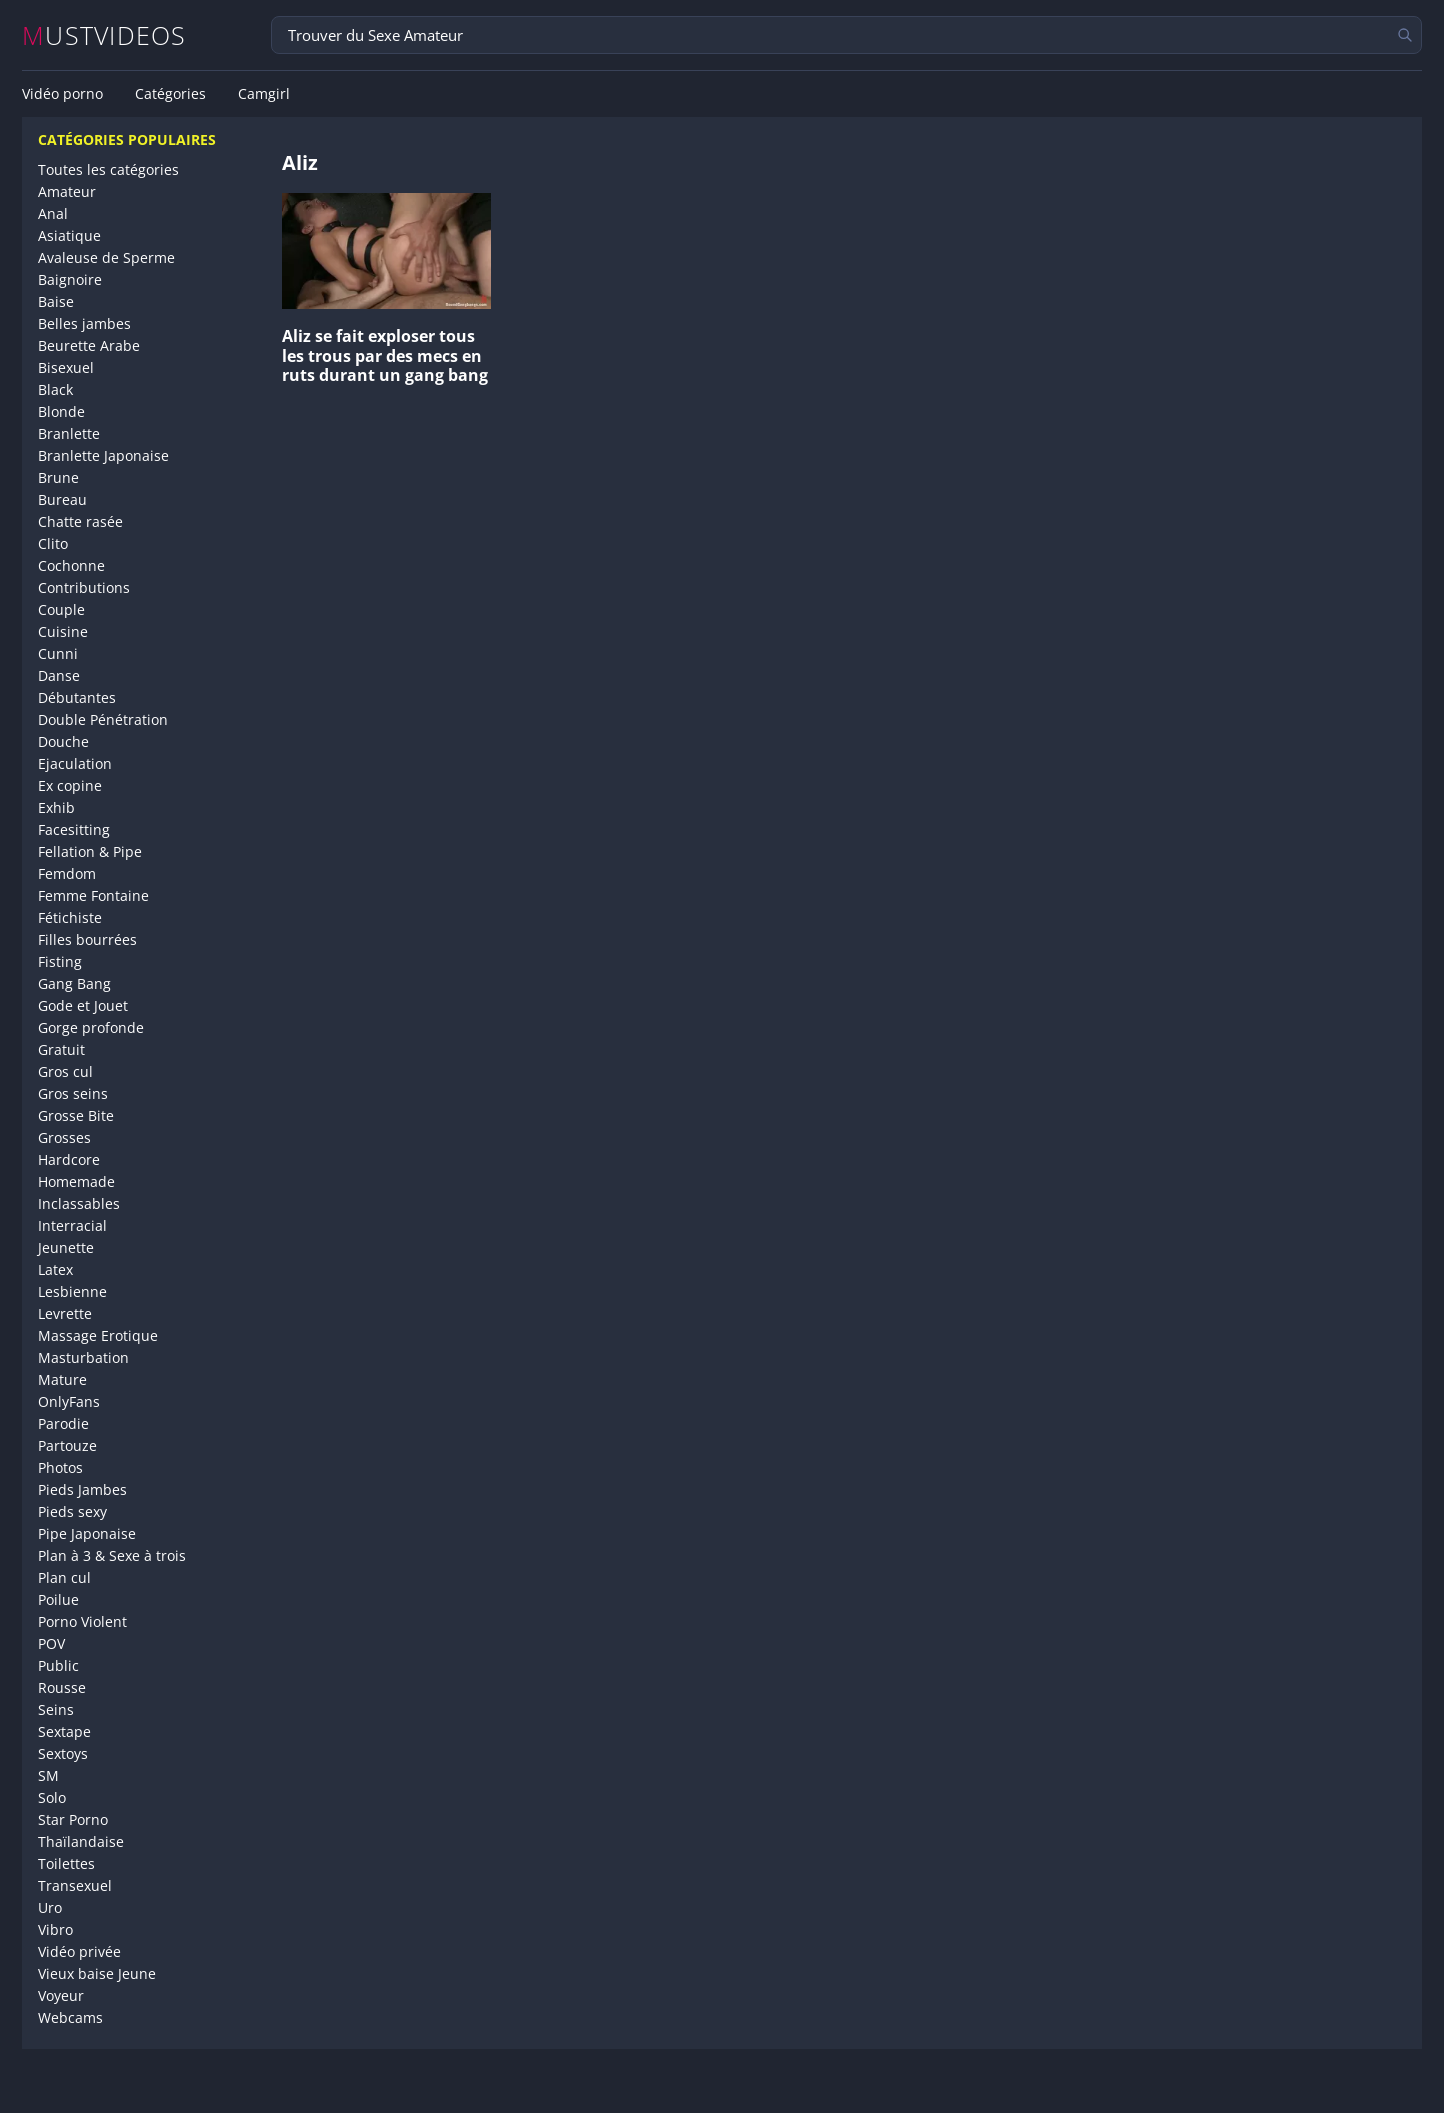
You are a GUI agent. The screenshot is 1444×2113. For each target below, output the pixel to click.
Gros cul (65, 1071)
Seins (56, 1709)
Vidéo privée (79, 1951)
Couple (61, 609)
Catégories (170, 94)
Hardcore (69, 1159)
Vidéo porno (62, 94)
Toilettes (66, 1863)
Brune (58, 477)
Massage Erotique (98, 1335)
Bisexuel (66, 367)
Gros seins (73, 1093)
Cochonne (71, 565)
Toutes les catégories (108, 169)
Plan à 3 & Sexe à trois (112, 1555)
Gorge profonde (91, 1027)
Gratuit (61, 1049)
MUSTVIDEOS (104, 35)
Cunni (58, 653)
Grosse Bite (76, 1115)
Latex (55, 1269)
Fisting (60, 961)
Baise (56, 301)
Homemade (76, 1181)
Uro (50, 1907)
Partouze (67, 1445)
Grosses (64, 1137)
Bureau (62, 499)
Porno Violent (82, 1621)
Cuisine (63, 631)
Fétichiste (70, 917)
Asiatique (69, 235)
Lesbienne (72, 1291)
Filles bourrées (87, 939)
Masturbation (83, 1357)
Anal (53, 213)
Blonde (61, 411)
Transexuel (75, 1885)
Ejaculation (75, 763)
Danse (59, 675)
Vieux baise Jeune (97, 1973)
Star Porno (73, 1819)
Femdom (67, 873)
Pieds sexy (72, 1511)
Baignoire (70, 279)
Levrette (65, 1313)
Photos (60, 1467)
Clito (53, 543)
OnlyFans (69, 1401)
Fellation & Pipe (90, 851)
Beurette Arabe (89, 345)
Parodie (63, 1423)
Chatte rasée (80, 521)
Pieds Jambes (82, 1489)
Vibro (55, 1929)
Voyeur (61, 1995)
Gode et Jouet (83, 1005)
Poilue (58, 1599)
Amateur (67, 191)
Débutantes (77, 697)
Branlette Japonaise (103, 455)
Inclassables (79, 1203)
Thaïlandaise (81, 1841)
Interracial (72, 1225)
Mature (62, 1379)
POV (51, 1643)
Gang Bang (74, 983)
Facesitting (74, 829)
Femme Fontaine (93, 895)
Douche (63, 741)
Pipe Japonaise (87, 1533)
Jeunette (66, 1247)
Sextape (64, 1731)
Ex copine (70, 785)
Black (55, 389)
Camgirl (264, 94)
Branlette (69, 433)
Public (58, 1665)
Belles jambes (84, 323)
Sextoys (63, 1753)
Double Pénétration (103, 719)
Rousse (62, 1687)
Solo (52, 1797)
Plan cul (64, 1577)
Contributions (84, 587)
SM (48, 1775)
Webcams (70, 2017)
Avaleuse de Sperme (106, 257)
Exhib (56, 807)
